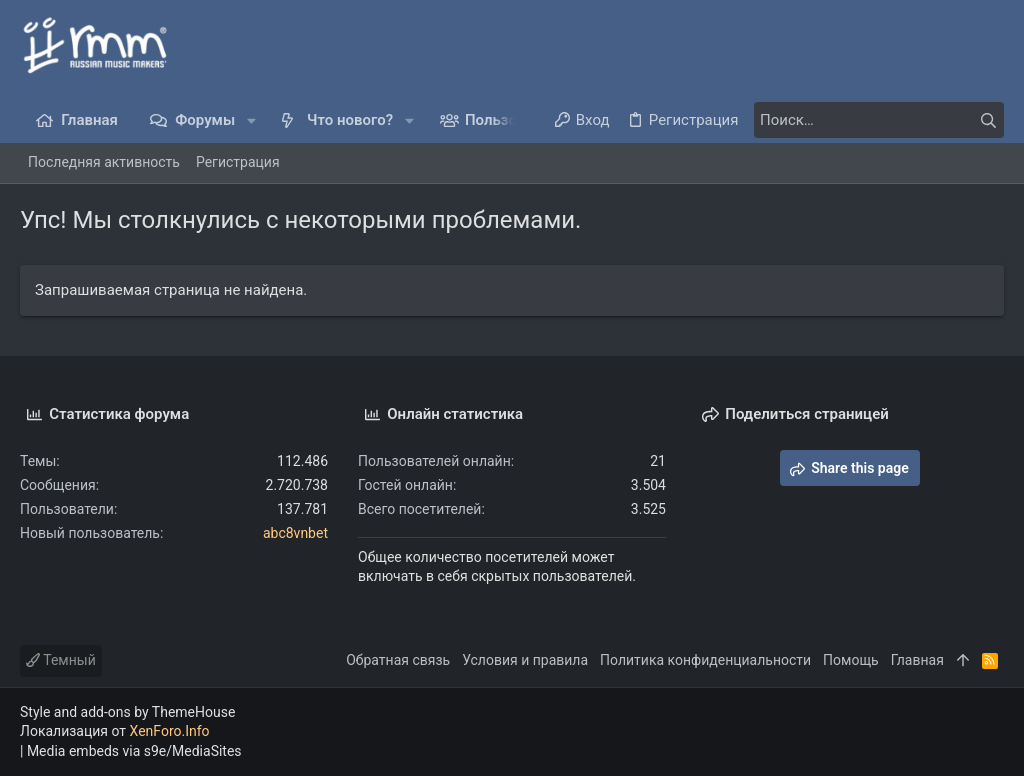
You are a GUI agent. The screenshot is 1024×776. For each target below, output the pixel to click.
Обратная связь (398, 660)
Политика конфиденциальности (705, 660)
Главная (917, 660)
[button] (251, 120)
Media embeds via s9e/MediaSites (134, 751)
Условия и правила (525, 660)
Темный (61, 660)
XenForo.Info (170, 731)
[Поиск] (879, 120)
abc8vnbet (295, 533)
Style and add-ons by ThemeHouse (127, 712)
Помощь (851, 660)
